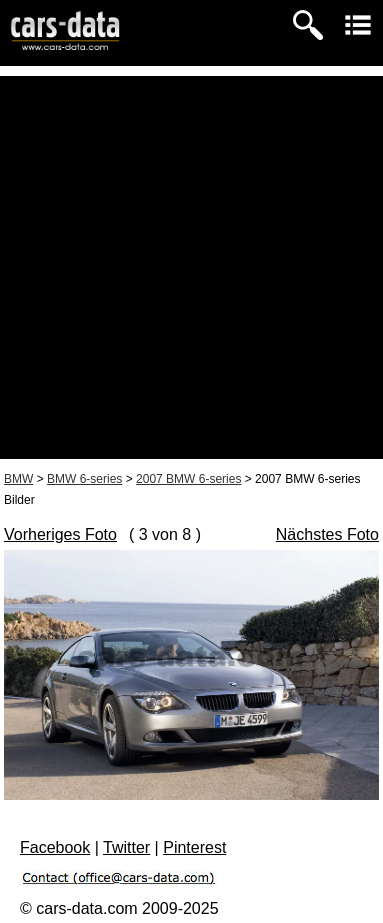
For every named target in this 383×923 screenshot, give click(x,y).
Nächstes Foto (327, 534)
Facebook (55, 847)
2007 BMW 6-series (188, 479)
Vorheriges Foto (60, 534)
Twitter (126, 847)
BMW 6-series (84, 479)
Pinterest (194, 847)
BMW (18, 479)
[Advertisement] (191, 267)
